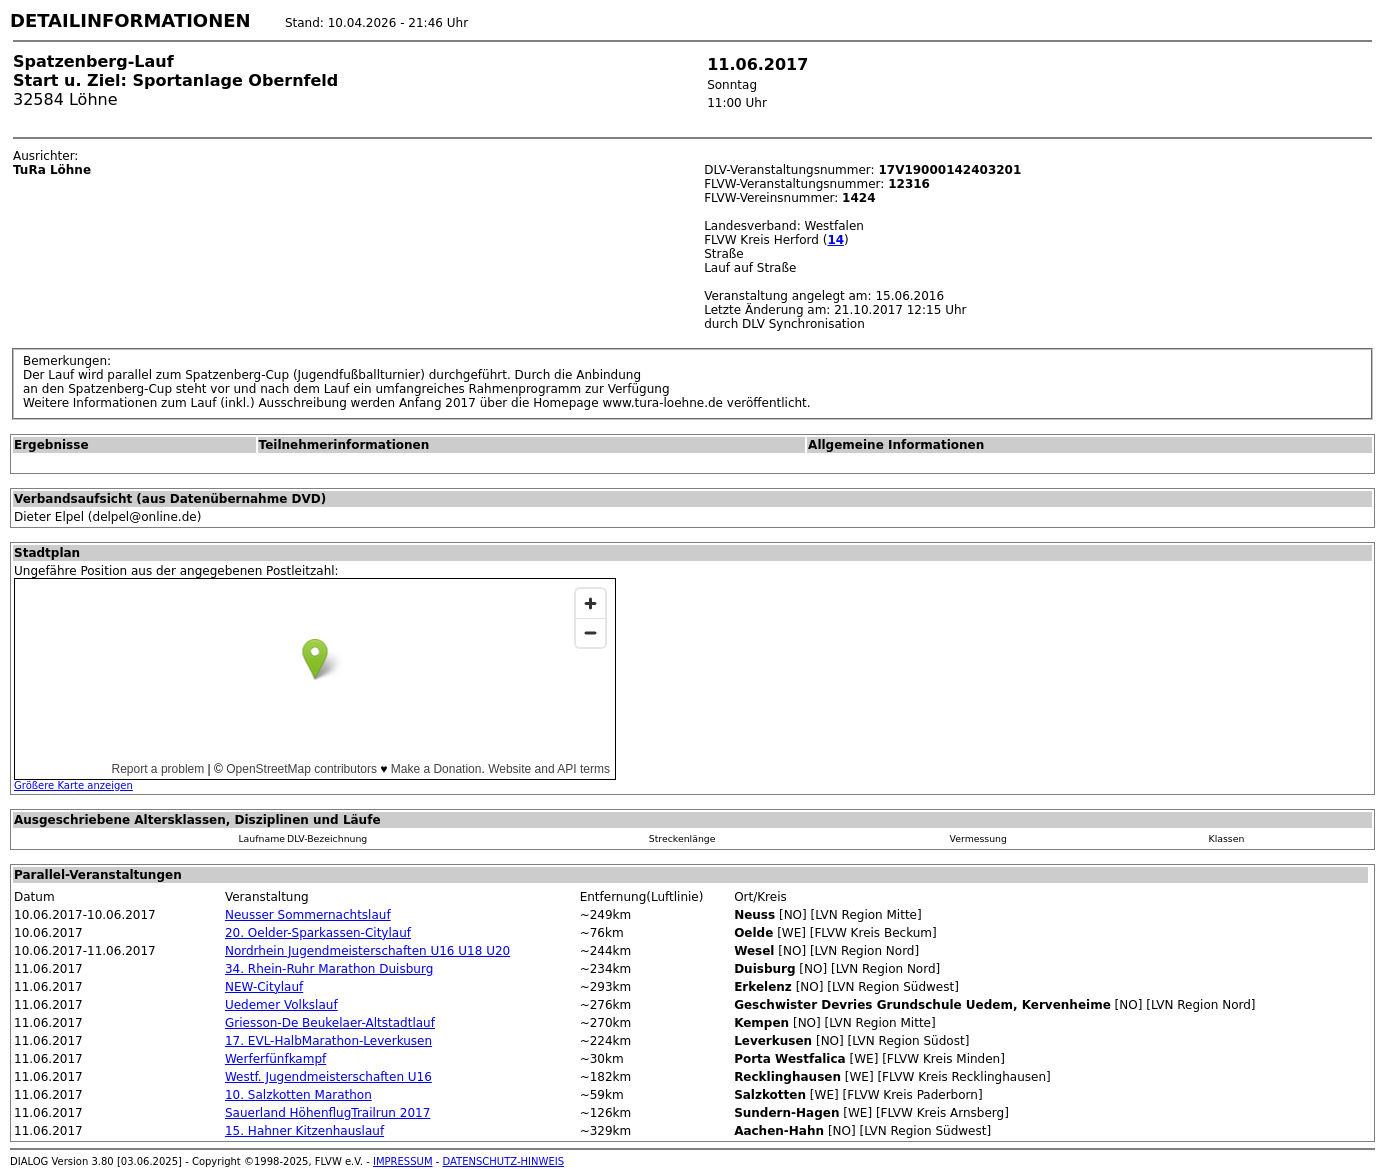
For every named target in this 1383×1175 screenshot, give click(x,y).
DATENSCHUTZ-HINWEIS (504, 1161)
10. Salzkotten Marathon (298, 1095)
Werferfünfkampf (275, 1059)
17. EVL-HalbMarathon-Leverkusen (328, 1041)
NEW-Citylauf (264, 987)
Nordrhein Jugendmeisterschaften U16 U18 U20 (367, 951)
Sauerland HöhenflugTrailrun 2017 (327, 1113)
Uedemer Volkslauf (281, 1005)
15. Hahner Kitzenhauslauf (304, 1131)
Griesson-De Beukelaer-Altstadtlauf (330, 1023)
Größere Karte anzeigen (73, 785)
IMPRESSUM (403, 1161)
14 (835, 240)
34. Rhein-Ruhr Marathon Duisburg (329, 969)
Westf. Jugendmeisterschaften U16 (328, 1077)
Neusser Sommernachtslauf (308, 915)
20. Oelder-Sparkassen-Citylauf (318, 933)
